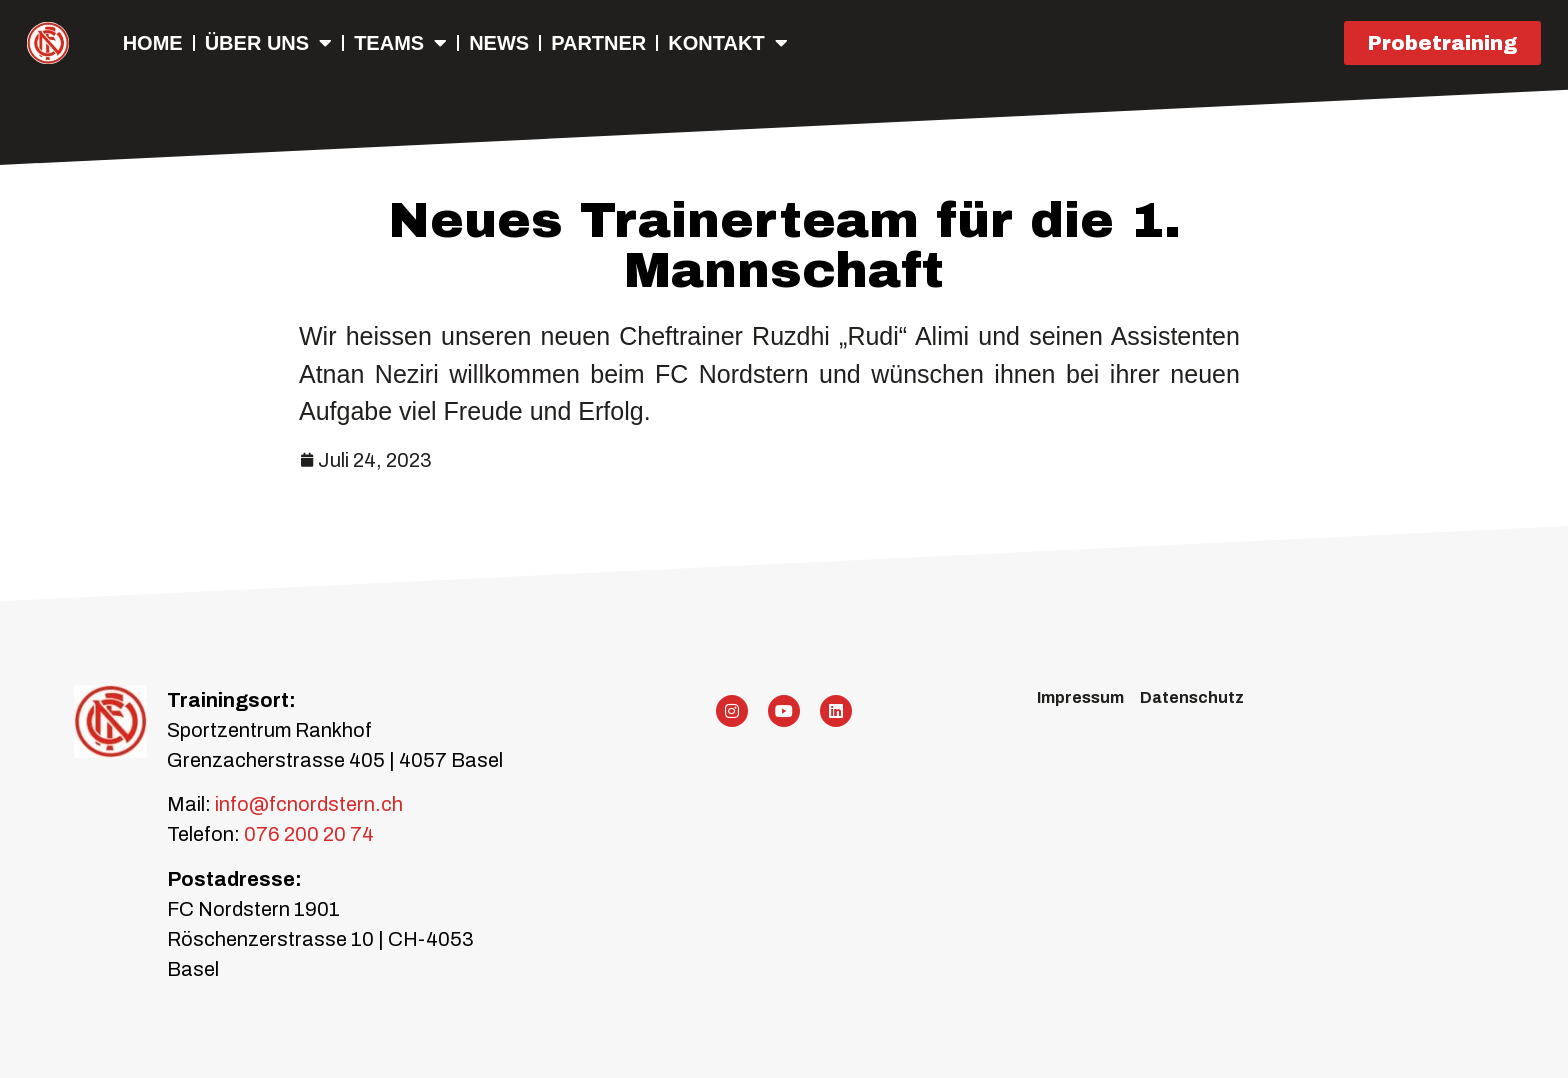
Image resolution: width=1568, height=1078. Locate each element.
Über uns (268, 43)
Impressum (1080, 697)
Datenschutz (1192, 697)
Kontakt (727, 43)
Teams (400, 43)
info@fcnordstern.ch (307, 804)
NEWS (499, 43)
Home (153, 43)
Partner (598, 43)
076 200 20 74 (309, 834)
